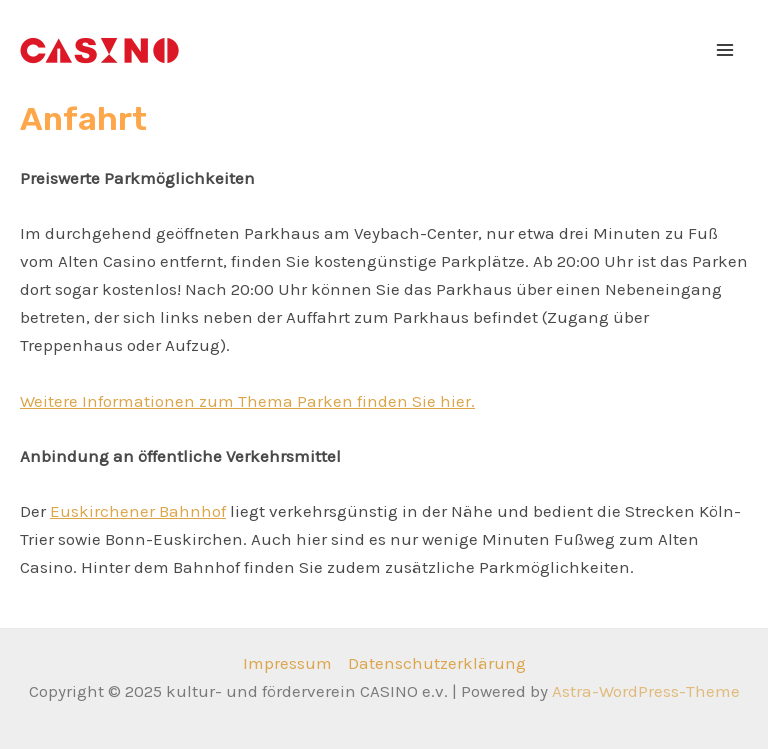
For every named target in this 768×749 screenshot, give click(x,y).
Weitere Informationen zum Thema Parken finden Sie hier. (247, 401)
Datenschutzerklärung (437, 663)
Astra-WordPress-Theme (646, 691)
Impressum (287, 663)
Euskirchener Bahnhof (138, 511)
